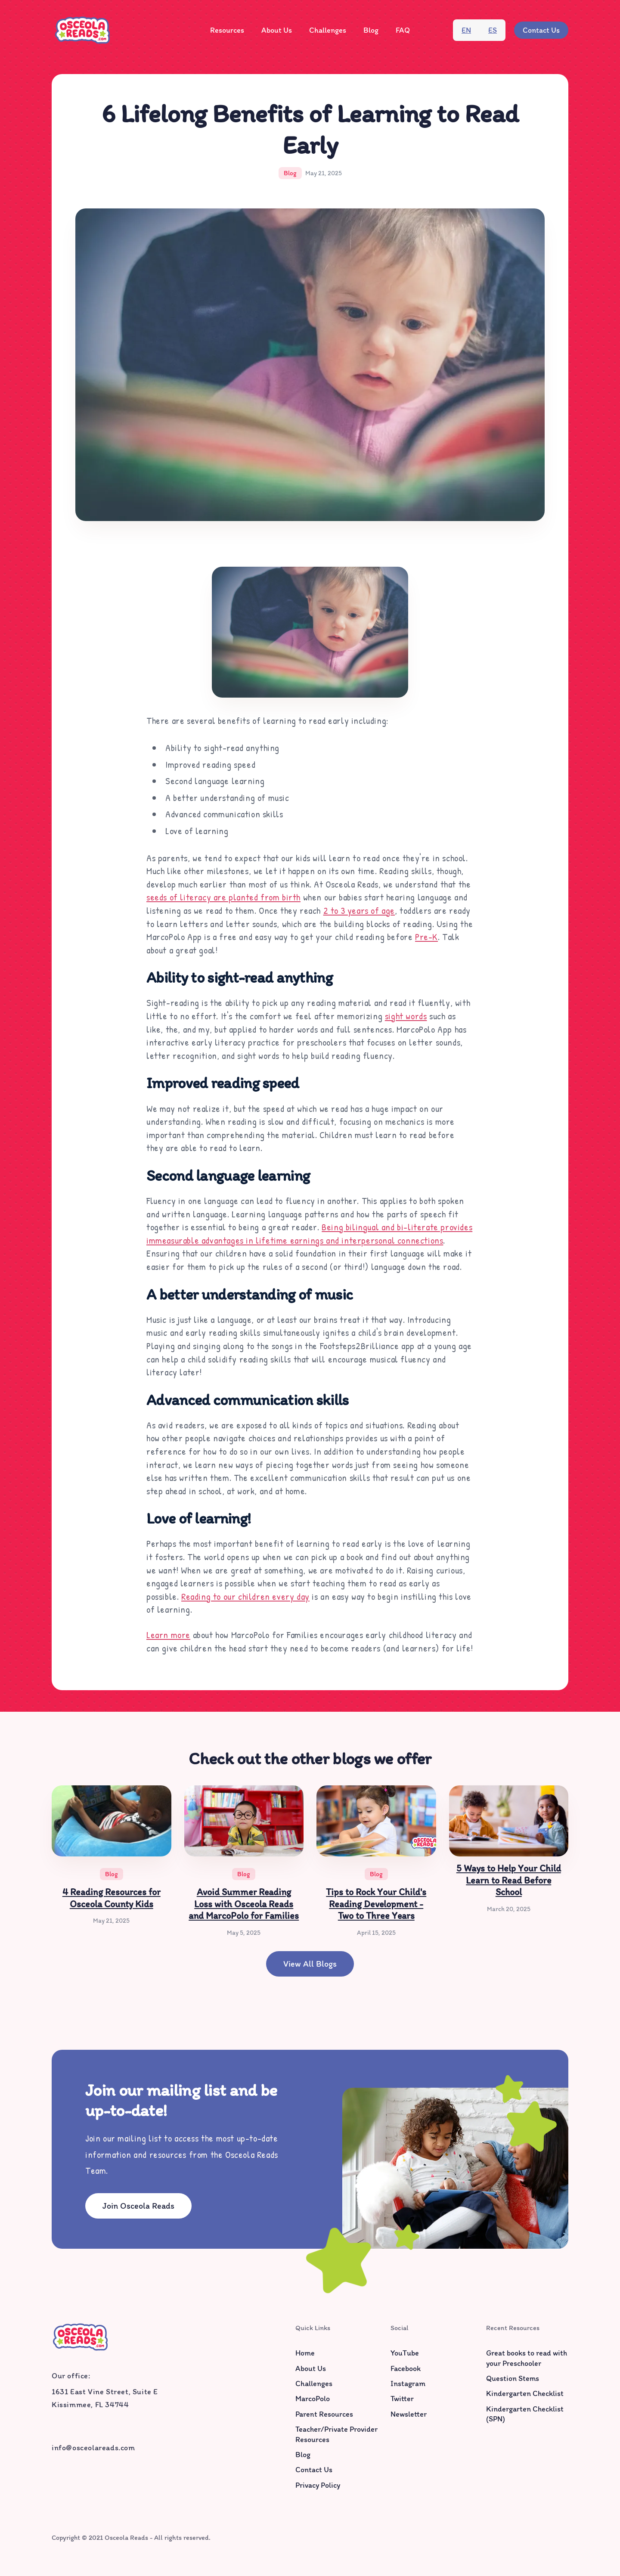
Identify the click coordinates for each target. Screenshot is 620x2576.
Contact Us (541, 30)
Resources (227, 30)
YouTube (405, 2353)
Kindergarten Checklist (525, 2394)
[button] (227, 30)
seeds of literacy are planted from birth (223, 897)
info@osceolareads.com (93, 2447)
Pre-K (426, 936)
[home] (82, 30)
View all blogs (310, 1964)
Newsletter (409, 2414)
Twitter (402, 2398)
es (492, 30)
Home (305, 2353)
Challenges (327, 30)
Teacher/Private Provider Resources (336, 2434)
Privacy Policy (317, 2485)
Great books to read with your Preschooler (526, 2358)
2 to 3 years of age (359, 910)
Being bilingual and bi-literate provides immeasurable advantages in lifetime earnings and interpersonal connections (309, 1233)
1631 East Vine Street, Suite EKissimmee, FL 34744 (105, 2398)
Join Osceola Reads (138, 2205)
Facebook (406, 2368)
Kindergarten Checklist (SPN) (525, 2414)
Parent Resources (324, 2414)
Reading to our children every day (245, 1596)
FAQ (403, 30)
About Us (276, 30)
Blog (370, 30)
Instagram (408, 2383)
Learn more (168, 1634)
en (466, 30)
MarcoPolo (312, 2398)
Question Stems (512, 2379)
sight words (406, 1015)
